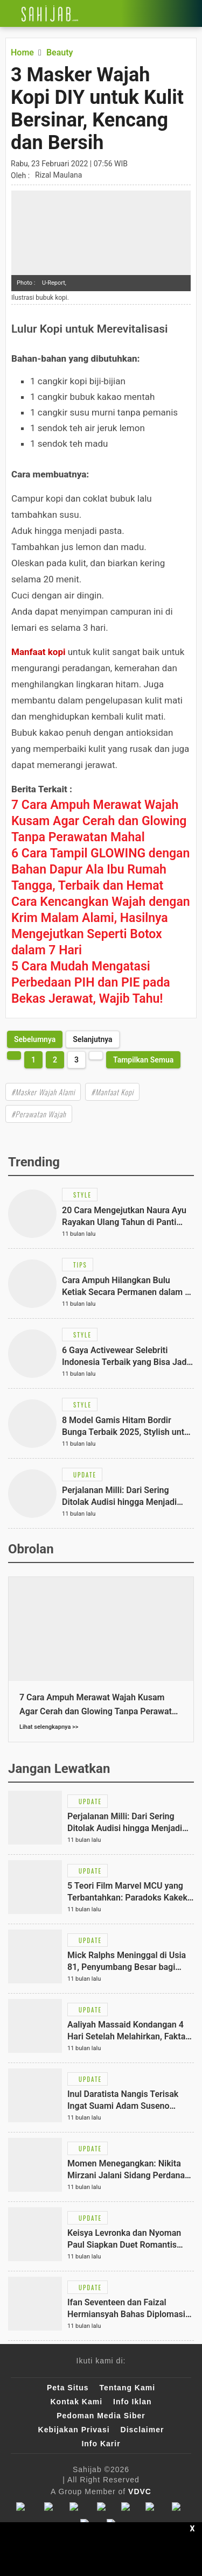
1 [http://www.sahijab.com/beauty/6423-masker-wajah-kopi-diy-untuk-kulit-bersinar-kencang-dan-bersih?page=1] (33, 1059)
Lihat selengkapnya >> (49, 1726)
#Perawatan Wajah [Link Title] (38, 1114)
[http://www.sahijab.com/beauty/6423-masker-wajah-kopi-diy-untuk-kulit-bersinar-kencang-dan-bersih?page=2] (34, 1039)
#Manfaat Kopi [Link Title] (112, 1091)
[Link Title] (8, 13)
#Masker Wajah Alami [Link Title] (43, 1091)
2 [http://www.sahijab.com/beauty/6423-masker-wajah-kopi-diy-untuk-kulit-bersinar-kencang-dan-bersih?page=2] (55, 1059)
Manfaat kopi (38, 651)
